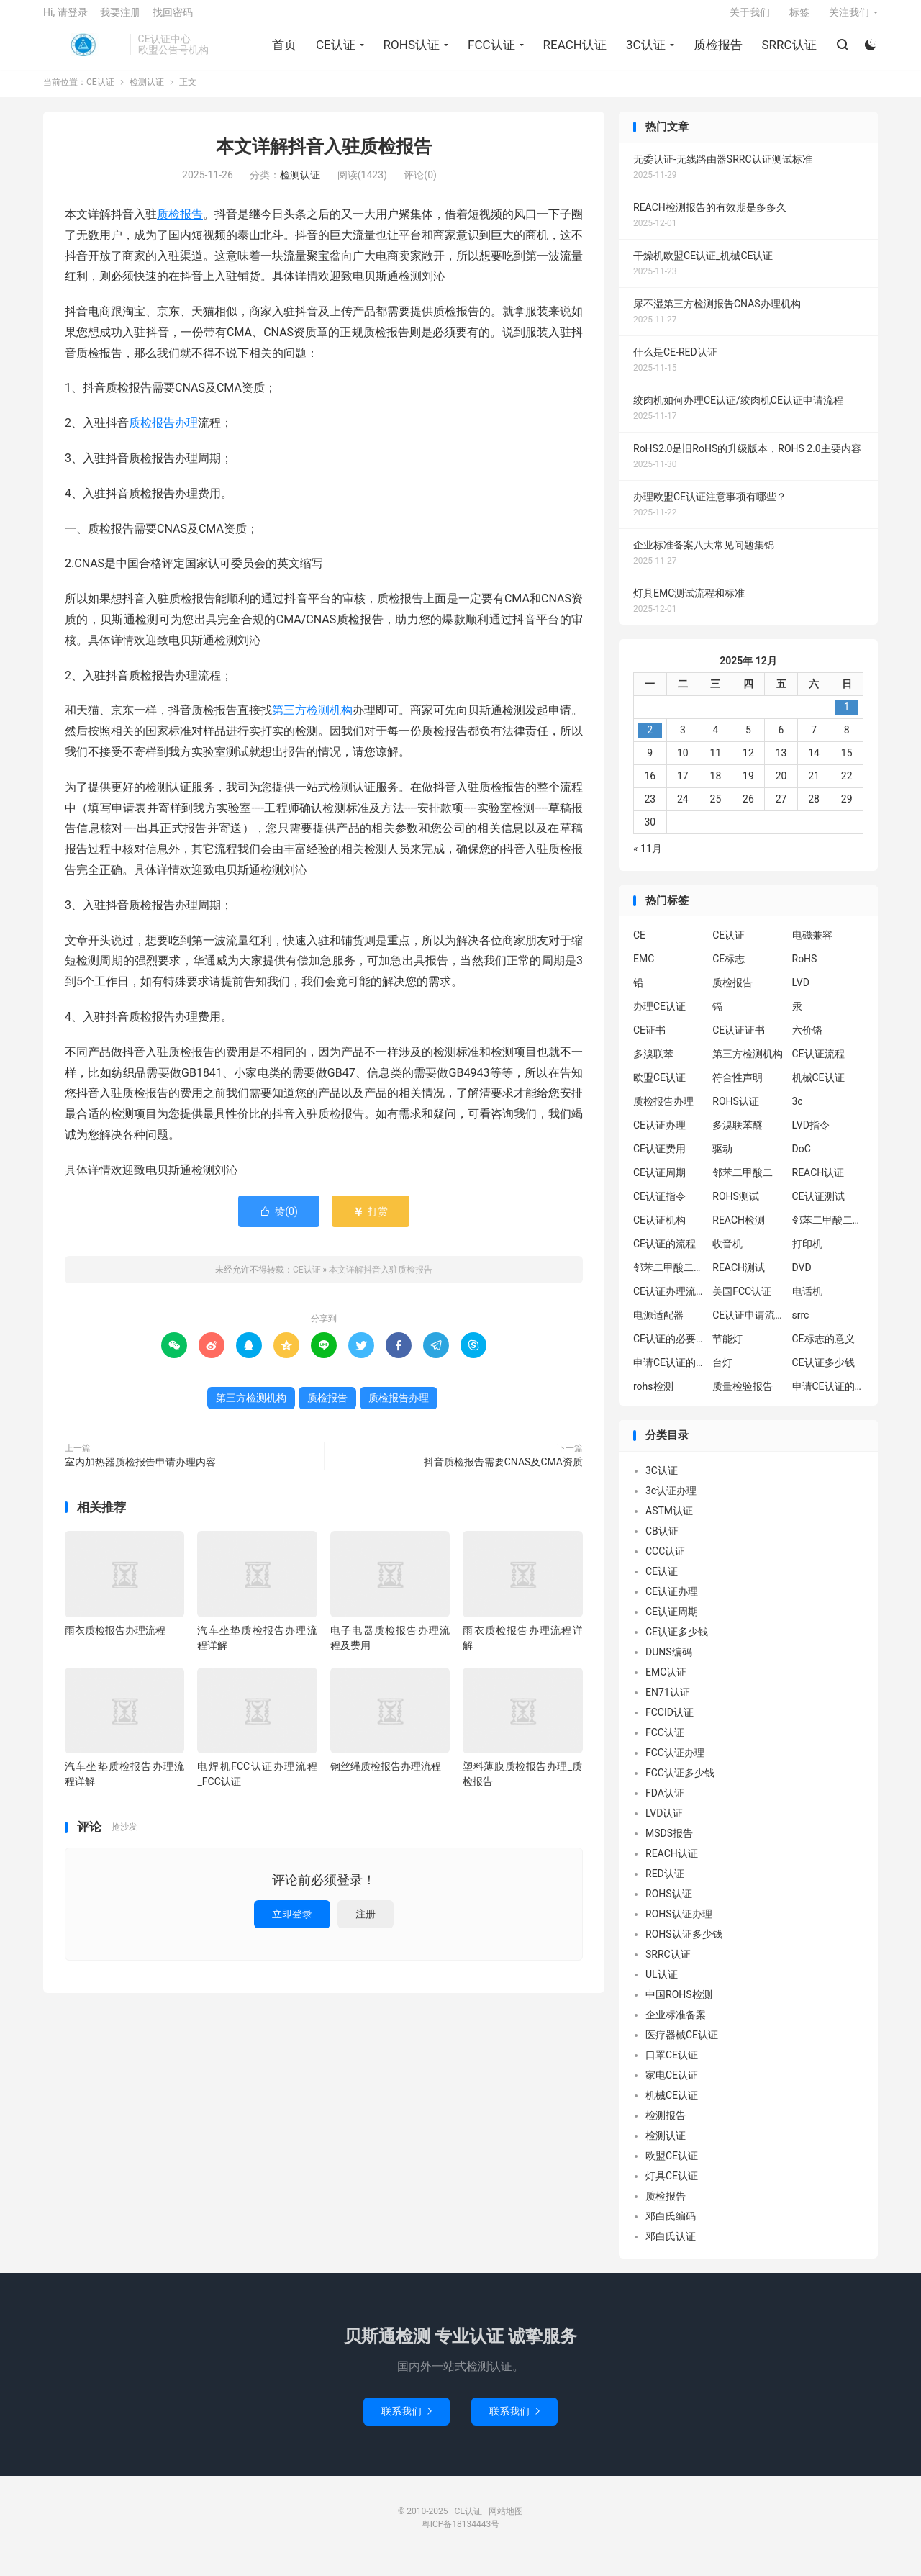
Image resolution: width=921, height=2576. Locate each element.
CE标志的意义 (823, 1350)
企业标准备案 (675, 2025)
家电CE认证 (671, 2086)
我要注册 (120, 18)
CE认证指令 (659, 1208)
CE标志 (728, 970)
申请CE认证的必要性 (669, 1374)
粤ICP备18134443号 (461, 2535)
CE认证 (82, 51)
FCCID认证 (669, 1723)
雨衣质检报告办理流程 (115, 1641)
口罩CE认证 (671, 2065)
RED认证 (664, 1884)
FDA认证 (664, 1803)
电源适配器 (658, 1326)
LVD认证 (664, 1824)
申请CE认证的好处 (828, 1398)
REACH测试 (738, 1279)
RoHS (804, 970)
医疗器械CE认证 (681, 2045)
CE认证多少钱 (823, 1374)
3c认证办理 (671, 1501)
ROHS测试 (735, 1208)
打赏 (370, 1222)
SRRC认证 (787, 51)
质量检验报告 (742, 1398)
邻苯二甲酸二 (742, 1184)
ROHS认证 (409, 51)
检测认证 (147, 94)
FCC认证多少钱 (679, 1783)
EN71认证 (667, 1703)
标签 (799, 18)
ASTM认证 (669, 1521)
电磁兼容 (812, 946)
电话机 (807, 1303)
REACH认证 (572, 51)
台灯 (722, 1374)
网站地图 (506, 2522)
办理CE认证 (659, 1017)
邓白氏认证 (670, 2247)
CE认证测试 (818, 1208)
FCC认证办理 (674, 1763)
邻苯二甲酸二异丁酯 (828, 1231)
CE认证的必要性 (669, 1350)
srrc (800, 1326)
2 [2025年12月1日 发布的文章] (650, 740)
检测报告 (665, 2126)
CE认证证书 (738, 1041)
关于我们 (750, 18)
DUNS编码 (668, 1662)
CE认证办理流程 (669, 1303)
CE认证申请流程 (748, 1326)
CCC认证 (665, 1562)
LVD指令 (811, 1136)
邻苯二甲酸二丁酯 (669, 1279)
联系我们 (406, 2422)
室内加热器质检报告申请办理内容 (140, 1472)
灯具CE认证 (671, 2186)
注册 (365, 1924)
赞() (279, 1222)
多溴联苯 (653, 1065)
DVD (802, 1279)
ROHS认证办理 (678, 1924)
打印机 (807, 1255)
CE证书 (649, 1041)
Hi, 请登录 (65, 18)
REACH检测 (738, 1231)
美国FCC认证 (741, 1303)
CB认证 (662, 1541)
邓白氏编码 (670, 2227)
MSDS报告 (669, 1844)
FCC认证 (489, 51)
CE (639, 946)
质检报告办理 (163, 433)
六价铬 (807, 1041)
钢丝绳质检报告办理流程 (385, 1777)
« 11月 (647, 859)
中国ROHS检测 (678, 2005)
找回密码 (173, 18)
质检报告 (715, 51)
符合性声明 (737, 1089)
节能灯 (727, 1350)
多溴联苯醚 (737, 1136)
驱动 (722, 1160)
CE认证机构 (659, 1231)
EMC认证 (665, 1683)
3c (797, 1112)
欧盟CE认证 (659, 1089)
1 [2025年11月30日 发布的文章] (847, 717)
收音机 (727, 1255)
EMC (643, 970)
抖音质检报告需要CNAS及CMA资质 (503, 1472)
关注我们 (849, 18)
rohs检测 (653, 1398)
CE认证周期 (659, 1184)
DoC (801, 1160)
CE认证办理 (659, 1136)
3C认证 (643, 51)
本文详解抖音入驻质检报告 (324, 158)
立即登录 (292, 1924)
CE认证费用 (659, 1160)
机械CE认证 (818, 1089)
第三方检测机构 (312, 721)
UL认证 (661, 1985)
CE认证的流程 (664, 1255)
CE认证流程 (818, 1065)
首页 (282, 51)
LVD (800, 994)
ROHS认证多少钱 (683, 1945)
